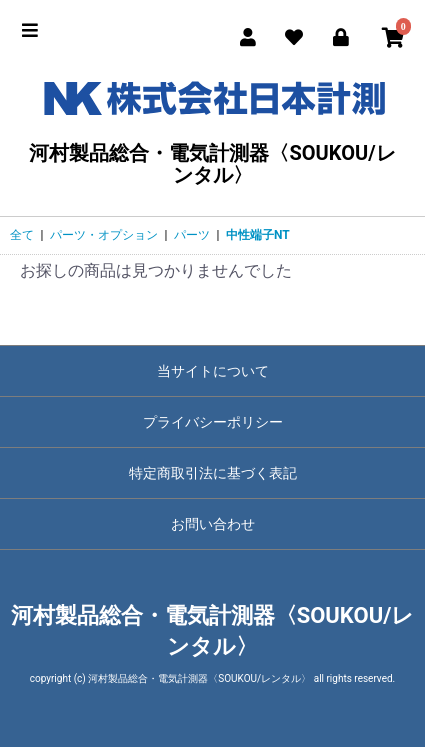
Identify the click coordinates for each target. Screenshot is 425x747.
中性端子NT (258, 235)
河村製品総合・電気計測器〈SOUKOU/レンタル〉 (212, 127)
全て (22, 235)
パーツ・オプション (104, 235)
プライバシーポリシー (213, 422)
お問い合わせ (213, 524)
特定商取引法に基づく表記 (213, 473)
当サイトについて (213, 371)
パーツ (192, 235)
